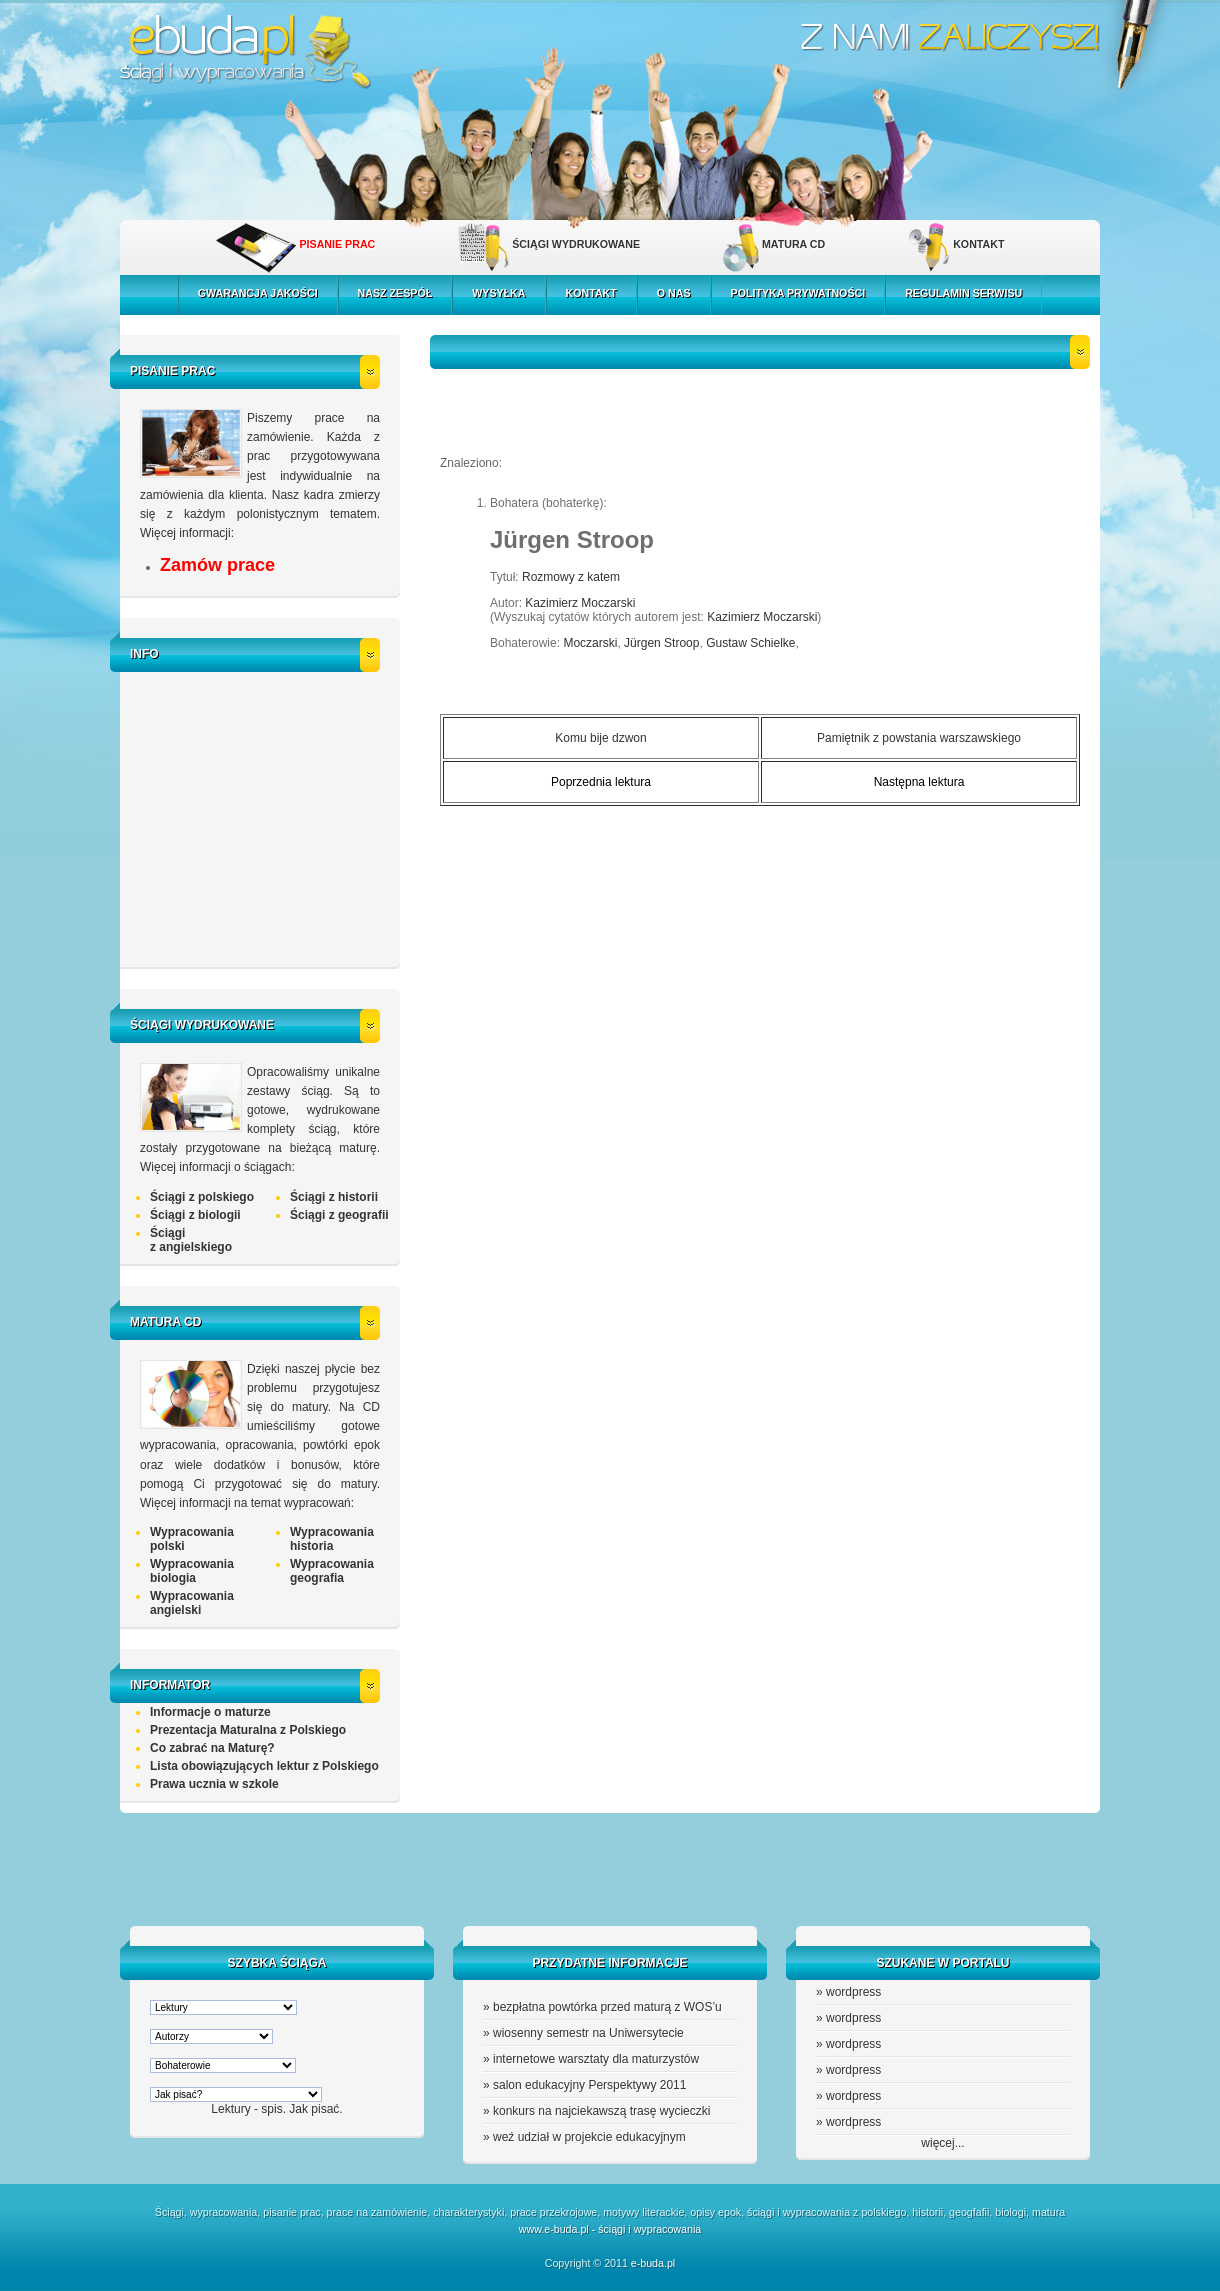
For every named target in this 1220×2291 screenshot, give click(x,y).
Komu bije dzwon (600, 738)
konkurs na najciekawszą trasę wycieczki (601, 2111)
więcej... (942, 2143)
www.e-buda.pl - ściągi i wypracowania (610, 2229)
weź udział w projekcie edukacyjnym (589, 2137)
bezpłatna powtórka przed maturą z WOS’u (607, 2007)
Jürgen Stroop (661, 643)
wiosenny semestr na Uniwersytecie (588, 2033)
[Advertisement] (265, 817)
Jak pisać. (315, 2109)
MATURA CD (793, 244)
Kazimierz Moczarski (580, 603)
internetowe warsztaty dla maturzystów (596, 2059)
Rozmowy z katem (571, 577)
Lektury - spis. (248, 2109)
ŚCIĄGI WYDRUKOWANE (576, 244)
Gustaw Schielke (750, 643)
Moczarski (590, 643)
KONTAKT (978, 244)
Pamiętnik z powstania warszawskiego (919, 738)
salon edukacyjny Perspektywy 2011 (589, 2085)
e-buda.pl (653, 2263)
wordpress (853, 1992)
